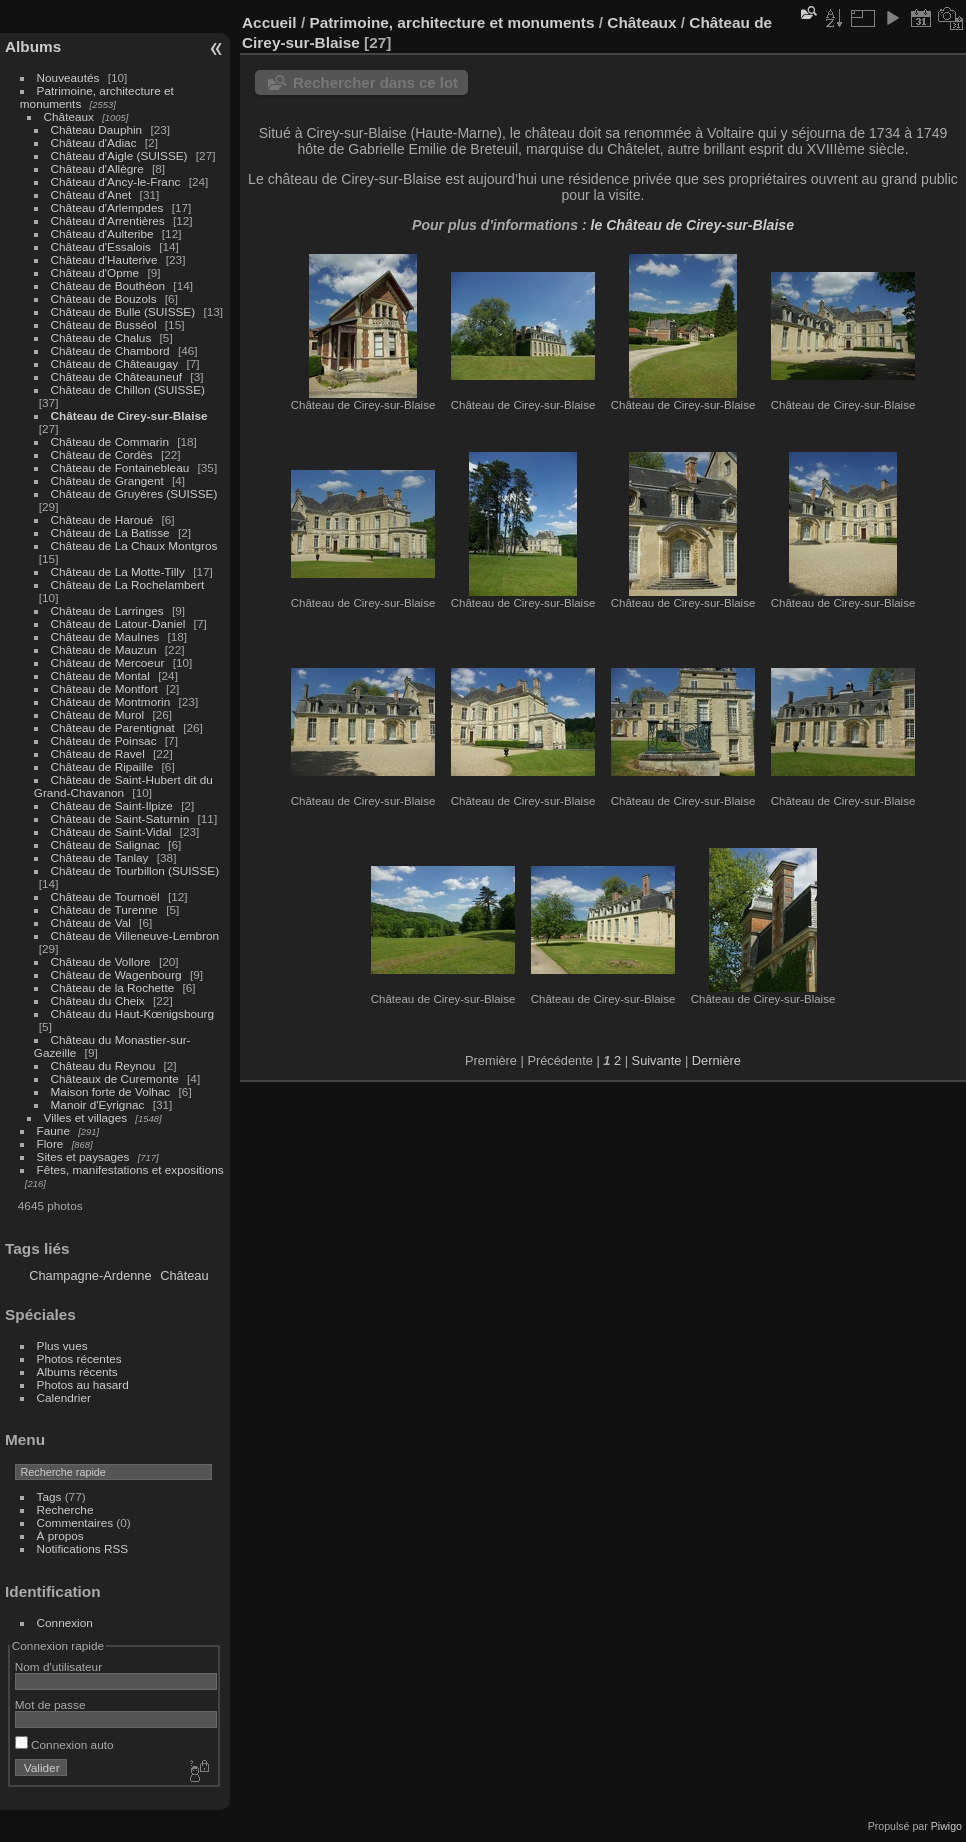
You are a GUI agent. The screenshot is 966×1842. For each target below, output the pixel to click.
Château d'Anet (91, 194)
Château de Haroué (104, 519)
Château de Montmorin (111, 701)
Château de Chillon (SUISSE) (128, 389)
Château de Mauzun (104, 649)
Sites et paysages (83, 1156)
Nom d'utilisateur (58, 1666)
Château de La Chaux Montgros (134, 545)
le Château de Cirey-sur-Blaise (692, 225)
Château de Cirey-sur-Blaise (129, 415)
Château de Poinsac (104, 740)
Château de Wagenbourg (116, 974)
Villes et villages (86, 1117)
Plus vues (62, 1345)
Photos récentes (79, 1358)
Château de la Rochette (113, 987)
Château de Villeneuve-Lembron (135, 935)
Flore (50, 1143)
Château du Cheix (98, 1000)
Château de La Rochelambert (128, 584)
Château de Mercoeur (108, 662)
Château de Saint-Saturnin (120, 818)
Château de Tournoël (105, 896)
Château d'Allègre (97, 168)
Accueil (269, 22)
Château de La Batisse (110, 532)
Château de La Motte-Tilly (118, 571)
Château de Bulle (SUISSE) (123, 311)
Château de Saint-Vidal (111, 831)
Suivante (657, 1060)
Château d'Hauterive (104, 259)
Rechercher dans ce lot (375, 82)
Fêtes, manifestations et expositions (130, 1169)
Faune (53, 1130)
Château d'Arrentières (108, 220)
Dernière (716, 1060)
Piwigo (946, 1826)
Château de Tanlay (100, 857)
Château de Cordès (102, 454)
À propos (60, 1535)
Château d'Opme (95, 272)
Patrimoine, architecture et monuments (451, 22)
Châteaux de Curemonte (115, 1078)
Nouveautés (68, 77)
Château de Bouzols (104, 298)
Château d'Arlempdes (107, 207)
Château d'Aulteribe (102, 233)
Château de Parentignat (113, 727)
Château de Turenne (104, 909)
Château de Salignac (105, 844)
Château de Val (91, 922)
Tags (49, 1496)
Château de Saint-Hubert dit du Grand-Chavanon (123, 786)
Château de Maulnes (105, 636)
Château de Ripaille (102, 766)
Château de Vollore (101, 961)
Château (184, 1275)
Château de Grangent (107, 480)
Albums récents (77, 1371)
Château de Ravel (98, 753)
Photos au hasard (83, 1384)
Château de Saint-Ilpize (112, 805)
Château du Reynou (103, 1065)
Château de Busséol (104, 324)
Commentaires (75, 1522)
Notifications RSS (83, 1548)
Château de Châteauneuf (117, 376)
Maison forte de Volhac (111, 1091)
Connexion (65, 1622)
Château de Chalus (101, 337)
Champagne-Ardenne (90, 1275)
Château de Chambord (110, 350)
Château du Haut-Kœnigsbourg (133, 1013)
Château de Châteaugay (115, 363)
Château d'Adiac (94, 142)
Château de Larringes (107, 610)
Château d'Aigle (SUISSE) (119, 155)
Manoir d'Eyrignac (98, 1104)
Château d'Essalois (101, 246)
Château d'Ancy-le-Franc (116, 181)
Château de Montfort (104, 688)
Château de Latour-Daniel (118, 623)
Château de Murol (98, 714)
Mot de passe (50, 1704)
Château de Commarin (110, 441)
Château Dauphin (97, 129)
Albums (33, 46)
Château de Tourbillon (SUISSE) (135, 870)
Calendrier (64, 1397)
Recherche (65, 1509)
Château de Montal (100, 675)
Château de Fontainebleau (120, 467)
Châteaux (69, 116)
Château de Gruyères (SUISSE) (134, 493)
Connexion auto (64, 1744)
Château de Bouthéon (108, 285)
